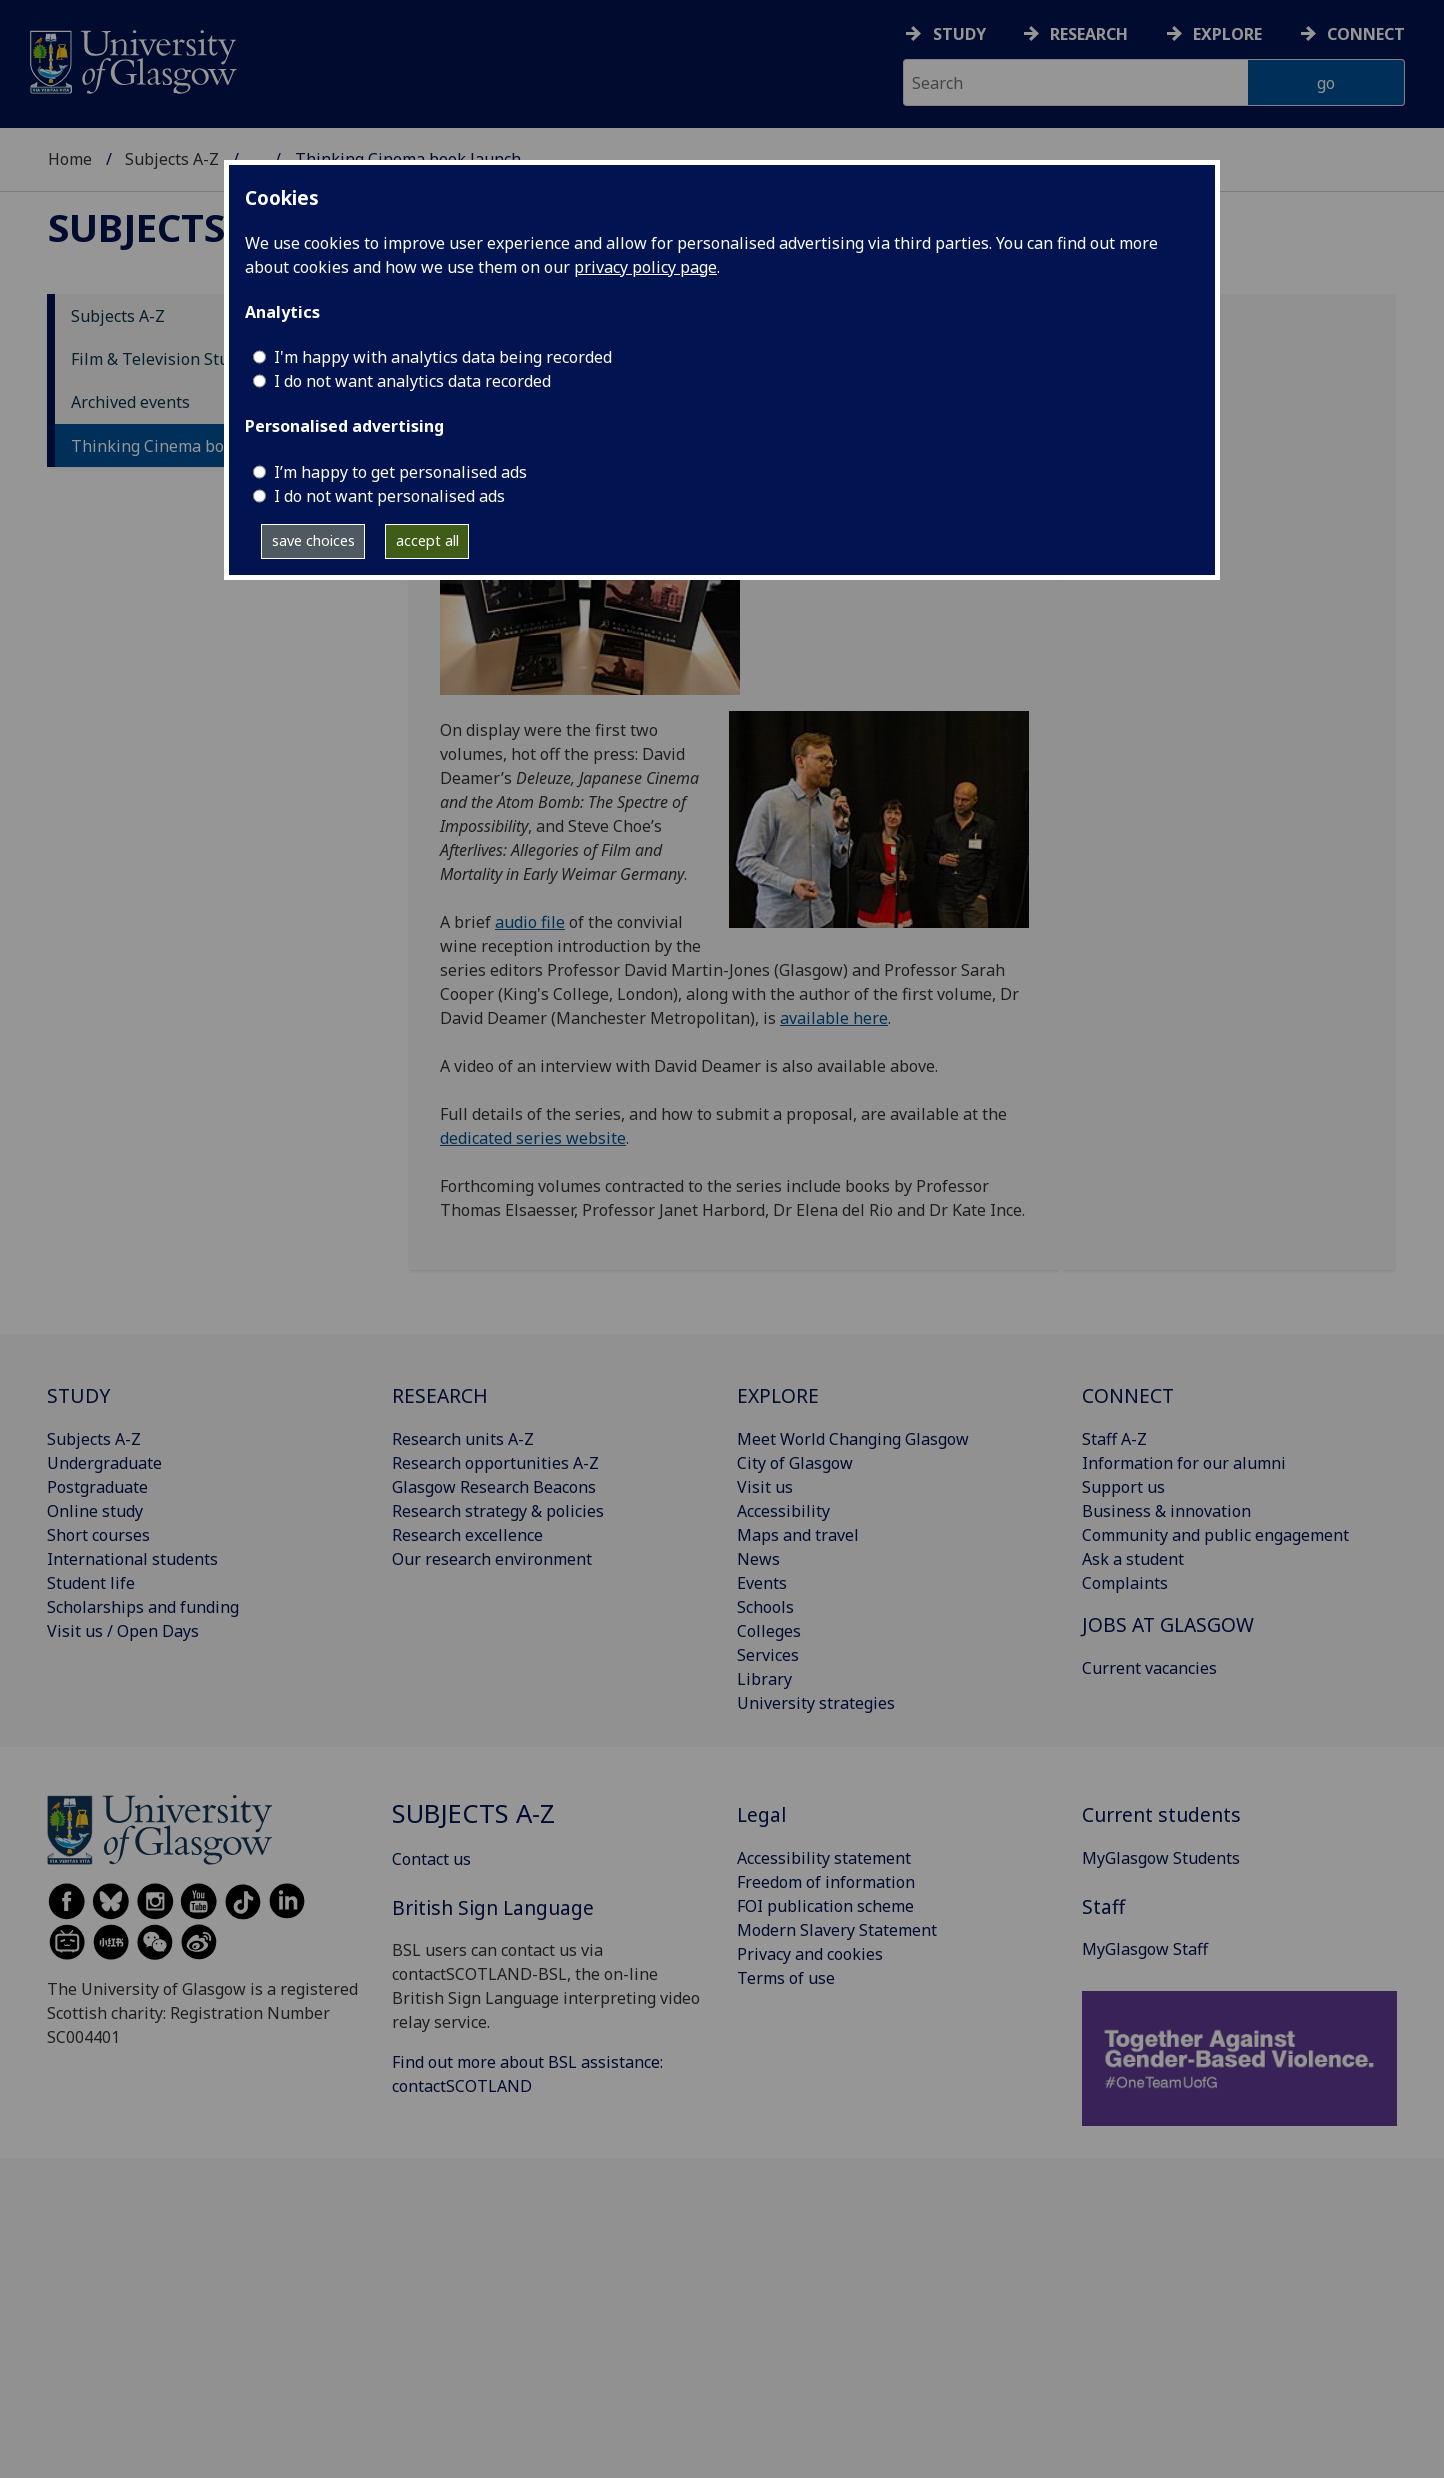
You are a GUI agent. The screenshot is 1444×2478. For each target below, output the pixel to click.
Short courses (98, 1535)
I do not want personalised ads (389, 496)
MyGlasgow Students (1161, 1858)
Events (762, 1583)
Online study (95, 1511)
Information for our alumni (1184, 1463)
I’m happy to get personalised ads (400, 472)
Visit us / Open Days (123, 1631)
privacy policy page (645, 267)
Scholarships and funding (143, 1607)
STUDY (78, 1395)
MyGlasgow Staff (1145, 1949)
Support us (1123, 1487)
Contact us (431, 1859)
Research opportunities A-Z (495, 1463)
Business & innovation (1166, 1511)
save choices (313, 540)
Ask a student (1133, 1559)
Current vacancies (1149, 1668)
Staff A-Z (1114, 1439)
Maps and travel (798, 1535)
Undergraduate (104, 1463)
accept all (427, 540)
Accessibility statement (824, 1858)
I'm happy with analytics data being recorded (443, 357)
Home (70, 159)
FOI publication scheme (825, 1906)
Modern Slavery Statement (837, 1930)
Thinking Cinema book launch (184, 446)
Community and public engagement (1215, 1535)
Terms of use (786, 1978)
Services (768, 1655)
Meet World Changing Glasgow (853, 1439)
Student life (91, 1583)
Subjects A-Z (172, 159)
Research (1089, 34)
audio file (530, 922)
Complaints (1125, 1583)
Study (959, 34)
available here (834, 1018)
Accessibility (783, 1511)
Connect (1366, 34)
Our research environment (492, 1559)
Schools (765, 1607)
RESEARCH (440, 1395)
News (758, 1559)
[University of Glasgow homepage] (131, 59)
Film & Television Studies (165, 359)
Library (764, 1679)
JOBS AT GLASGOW (1168, 1624)
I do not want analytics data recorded (412, 381)
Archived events (130, 402)
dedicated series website (533, 1138)
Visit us (765, 1487)
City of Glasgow (795, 1463)
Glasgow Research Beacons (494, 1487)
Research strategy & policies (498, 1511)
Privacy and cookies (810, 1954)
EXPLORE (778, 1395)
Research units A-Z (463, 1439)
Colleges (769, 1631)
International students (132, 1559)
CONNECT (1128, 1395)
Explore (1227, 34)
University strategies (816, 1703)
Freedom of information (826, 1882)
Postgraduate (97, 1487)
